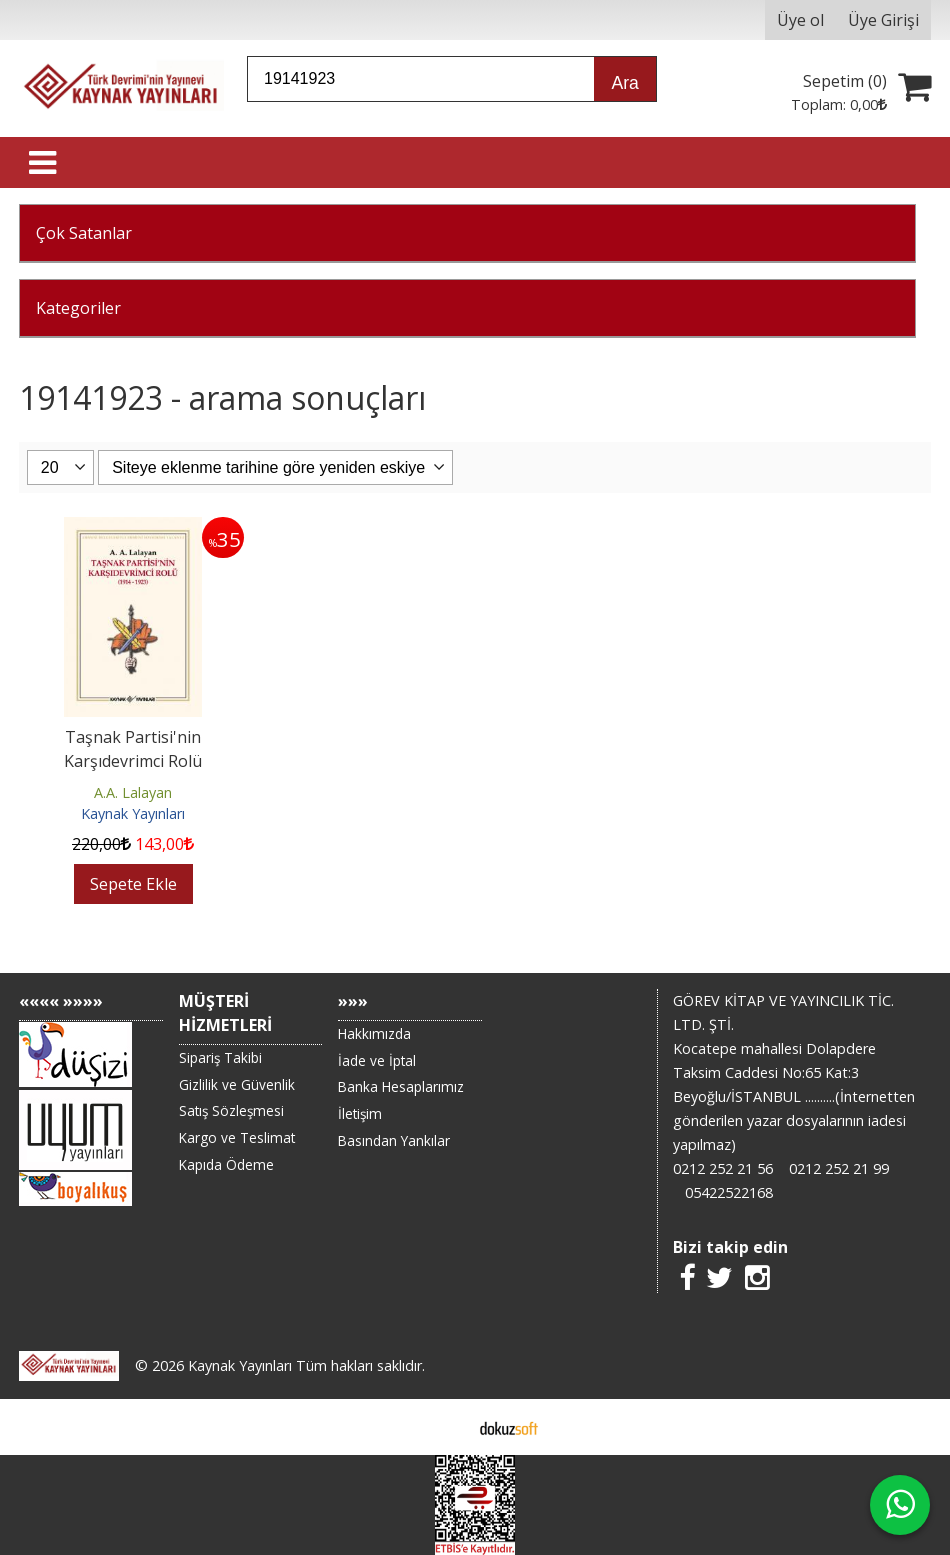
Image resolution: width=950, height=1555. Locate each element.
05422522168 (729, 1192)
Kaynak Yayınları (133, 813)
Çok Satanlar (84, 233)
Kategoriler (78, 308)
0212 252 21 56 (723, 1168)
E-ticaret (443, 1427)
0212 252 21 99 (839, 1168)
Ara (624, 83)
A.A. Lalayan (133, 792)
